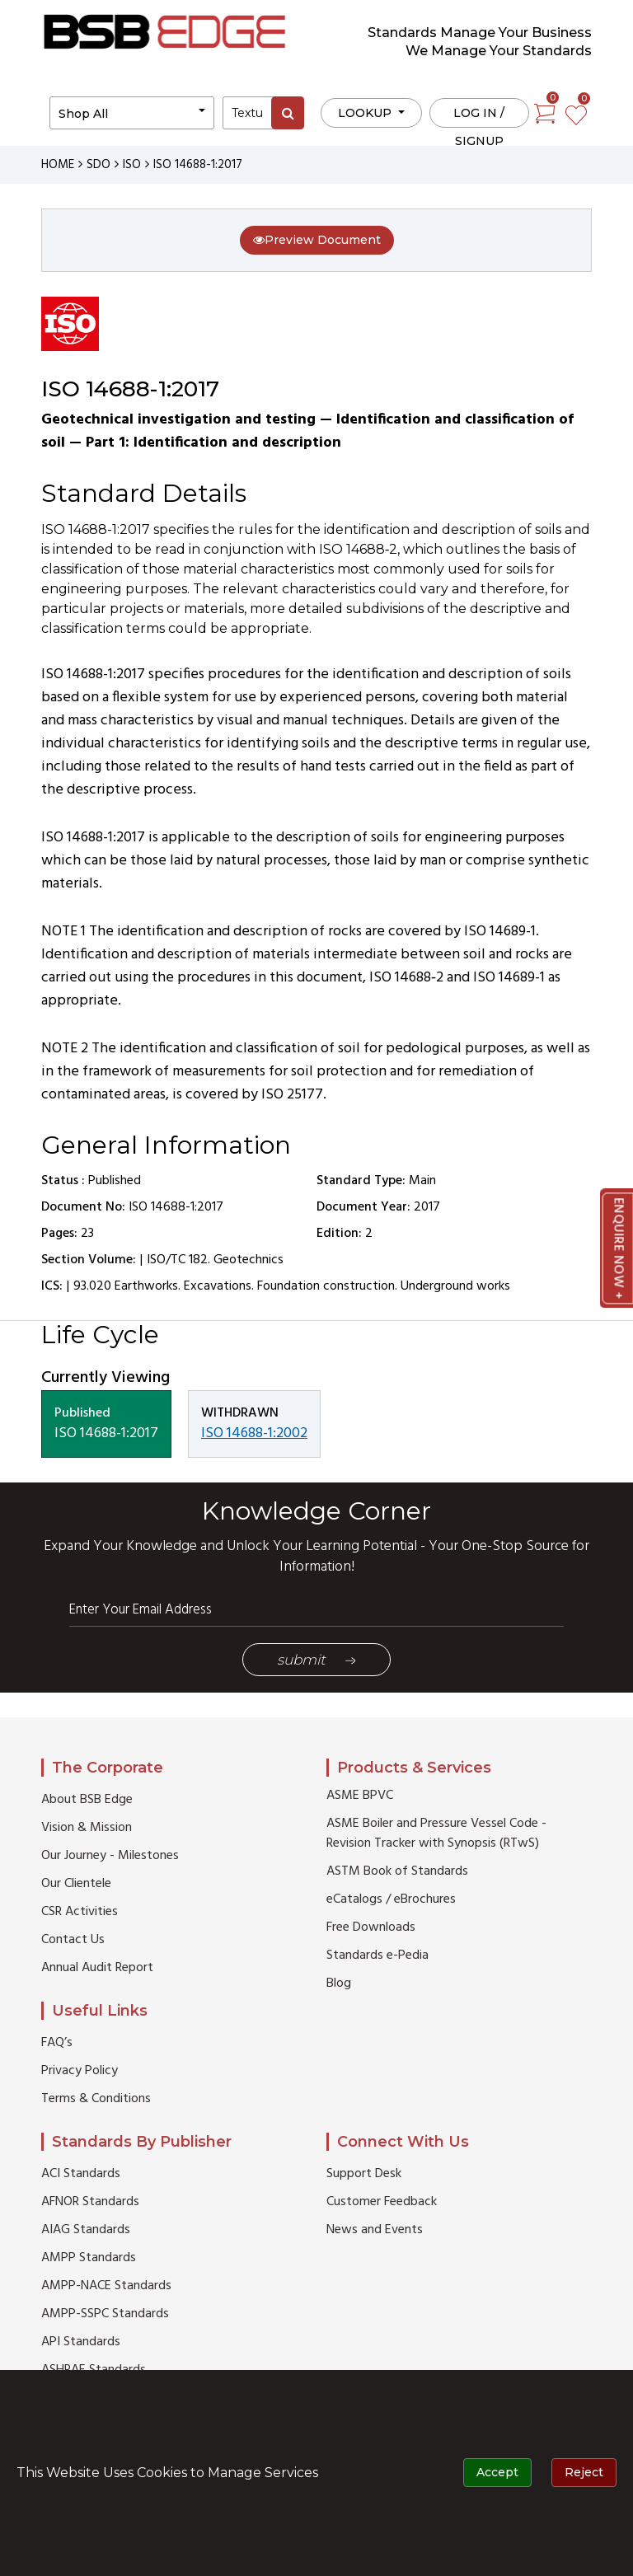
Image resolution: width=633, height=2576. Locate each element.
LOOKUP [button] (366, 112)
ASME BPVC (359, 1795)
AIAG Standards (85, 2230)
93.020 (92, 1286)
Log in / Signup (478, 116)
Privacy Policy (79, 2071)
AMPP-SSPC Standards (105, 2314)
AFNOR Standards (90, 2202)
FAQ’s (57, 2043)
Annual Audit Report (97, 1968)
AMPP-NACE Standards (106, 2286)
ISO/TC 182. (178, 1260)
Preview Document (317, 239)
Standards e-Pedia (377, 1955)
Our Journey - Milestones (110, 1855)
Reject (584, 2472)
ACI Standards (80, 2174)
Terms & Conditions (96, 2099)
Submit (316, 1659)
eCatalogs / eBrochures (391, 1899)
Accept (497, 2472)
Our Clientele (76, 1884)
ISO (132, 165)
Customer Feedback (381, 2202)
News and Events (374, 2230)
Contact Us (73, 1940)
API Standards (80, 2342)
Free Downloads (370, 1927)
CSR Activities (79, 1912)
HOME (57, 165)
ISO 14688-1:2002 (254, 1433)
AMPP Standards (88, 2258)
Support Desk (363, 2174)
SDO (98, 165)
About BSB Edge (87, 1799)
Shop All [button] (83, 113)
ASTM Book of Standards (397, 1871)
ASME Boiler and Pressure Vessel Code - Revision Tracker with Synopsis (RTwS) (436, 1833)
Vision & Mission (86, 1827)
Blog (338, 1983)
